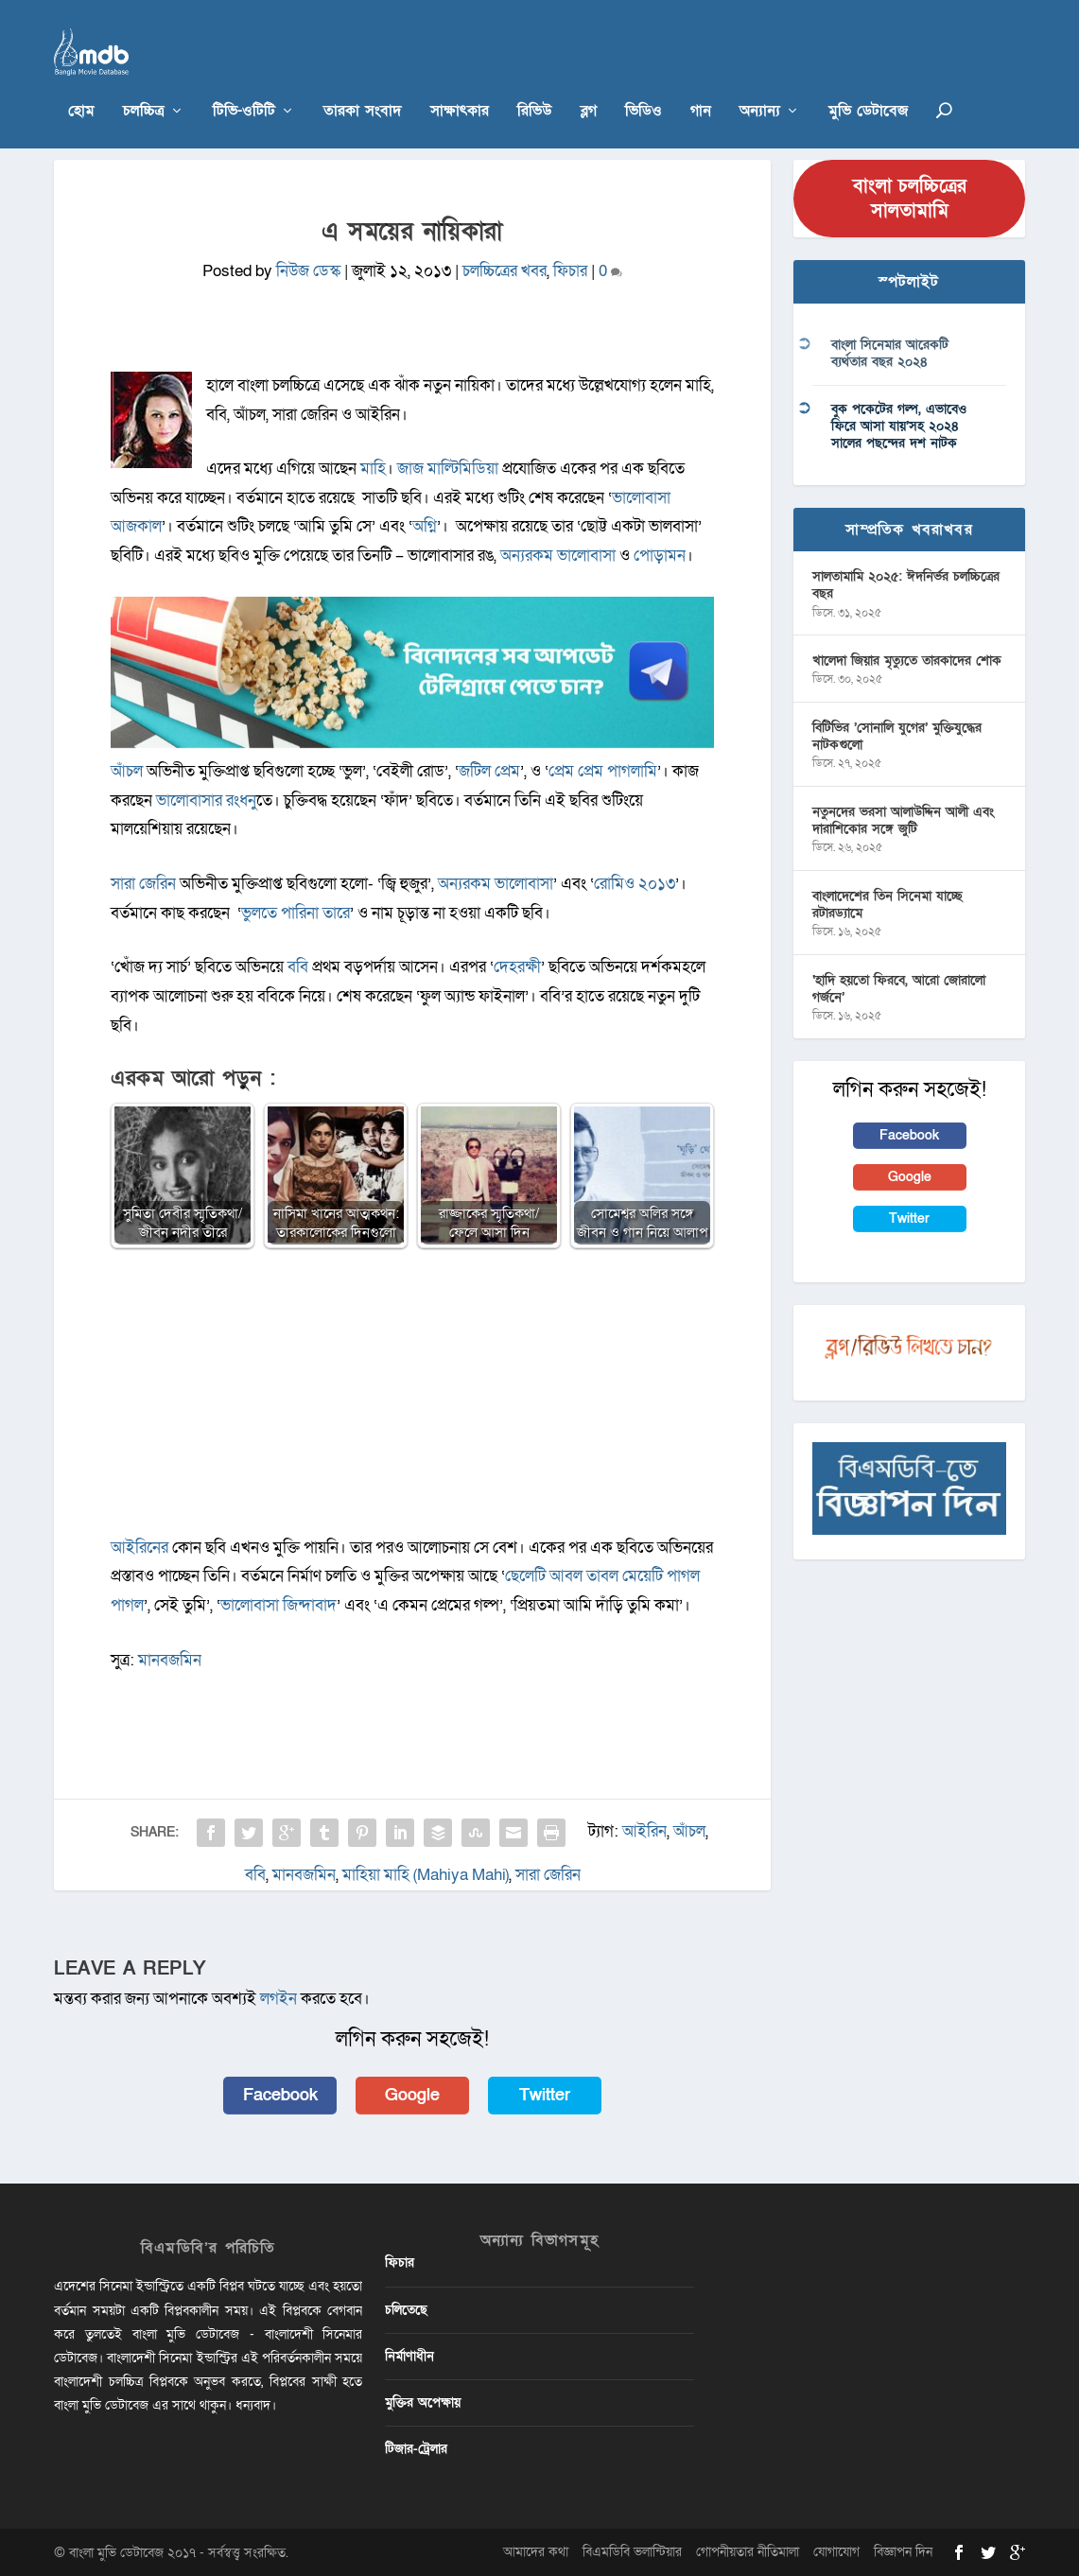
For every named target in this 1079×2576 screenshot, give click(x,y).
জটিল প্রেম (489, 770)
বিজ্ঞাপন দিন (903, 2552)
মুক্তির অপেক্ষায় (423, 2402)
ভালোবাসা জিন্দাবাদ (278, 1604)
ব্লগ (589, 85)
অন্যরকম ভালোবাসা (558, 555)
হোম (81, 85)
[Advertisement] (412, 1400)
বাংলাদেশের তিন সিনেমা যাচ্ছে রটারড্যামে (887, 903)
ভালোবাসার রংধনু (206, 799)
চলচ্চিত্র (144, 85)
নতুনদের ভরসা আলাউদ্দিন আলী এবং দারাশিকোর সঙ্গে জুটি (903, 819)
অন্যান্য (760, 85)
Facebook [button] (280, 2094)
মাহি (373, 468)
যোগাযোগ (836, 2552)
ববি (297, 967)
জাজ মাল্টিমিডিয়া (447, 468)
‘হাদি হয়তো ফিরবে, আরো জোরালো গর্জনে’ (898, 987)
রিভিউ (534, 85)
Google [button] (412, 2094)
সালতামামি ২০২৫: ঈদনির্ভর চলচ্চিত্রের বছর (906, 584)
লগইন (278, 1999)
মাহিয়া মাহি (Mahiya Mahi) (425, 1874)
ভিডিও (643, 85)
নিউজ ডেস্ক (308, 271)
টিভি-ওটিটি (244, 85)
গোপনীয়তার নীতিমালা (747, 2552)
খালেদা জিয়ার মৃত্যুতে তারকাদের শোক (906, 661)
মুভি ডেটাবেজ (868, 85)
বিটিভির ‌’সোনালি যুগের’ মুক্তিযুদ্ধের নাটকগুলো (897, 735)
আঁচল (129, 770)
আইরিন (644, 1830)
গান (700, 85)
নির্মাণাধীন (409, 2355)
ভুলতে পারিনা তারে (295, 912)
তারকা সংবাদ (362, 85)
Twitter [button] (544, 2094)
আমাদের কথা (535, 2552)
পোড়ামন (660, 555)
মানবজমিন (167, 1659)
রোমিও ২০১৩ (634, 883)
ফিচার (570, 271)
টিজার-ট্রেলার (416, 2449)
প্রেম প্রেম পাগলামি (602, 770)
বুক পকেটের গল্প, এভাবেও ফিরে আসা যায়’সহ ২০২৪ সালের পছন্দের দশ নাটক (898, 425)
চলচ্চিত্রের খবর (504, 271)
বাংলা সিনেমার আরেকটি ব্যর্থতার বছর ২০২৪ (889, 353)
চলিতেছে (406, 2309)
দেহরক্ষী (517, 967)
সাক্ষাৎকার (459, 85)
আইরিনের (139, 1547)
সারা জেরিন (143, 883)
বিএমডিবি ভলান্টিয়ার (632, 2552)
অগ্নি (424, 526)
